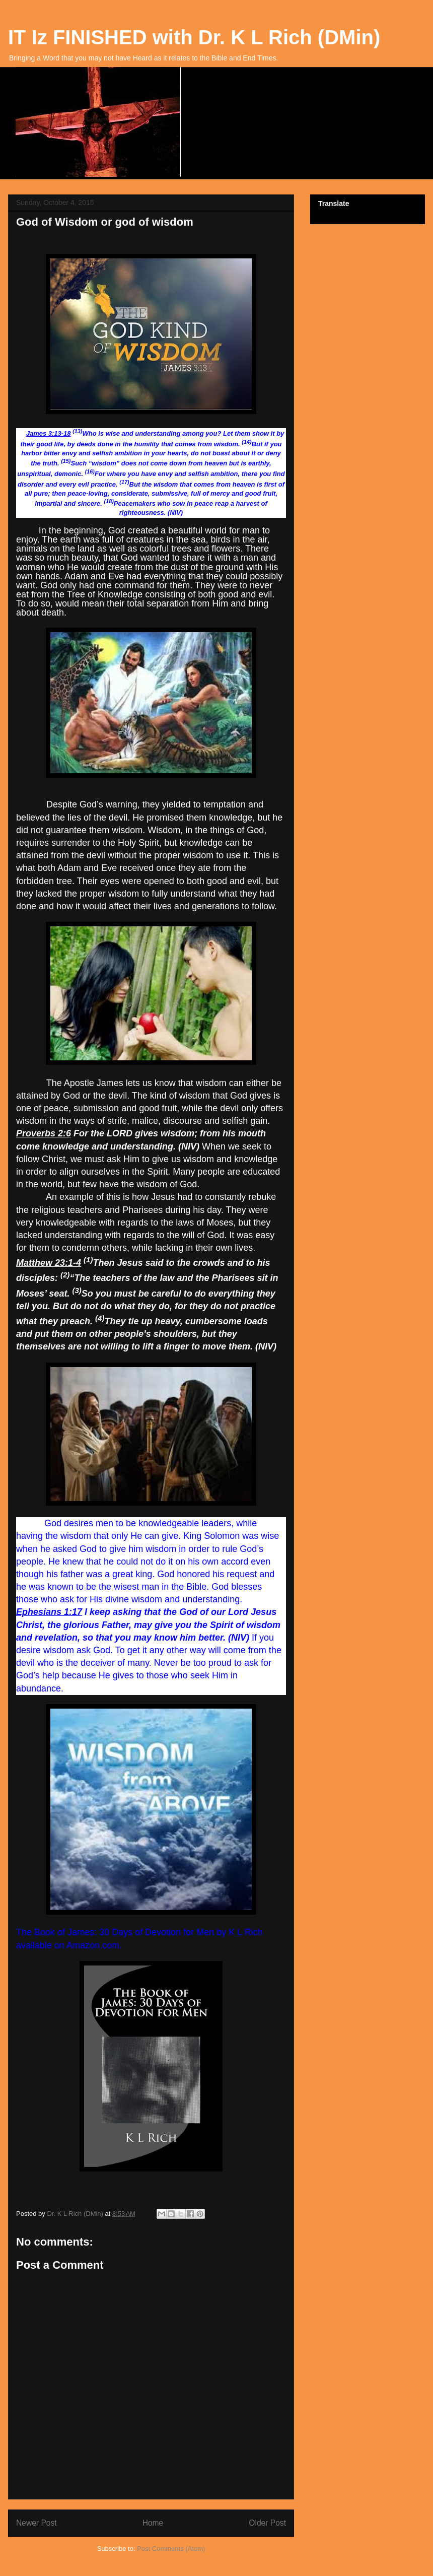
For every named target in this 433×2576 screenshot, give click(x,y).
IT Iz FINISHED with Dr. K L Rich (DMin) (194, 37)
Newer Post (36, 2523)
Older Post (267, 2523)
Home (153, 2523)
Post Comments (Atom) (171, 2548)
